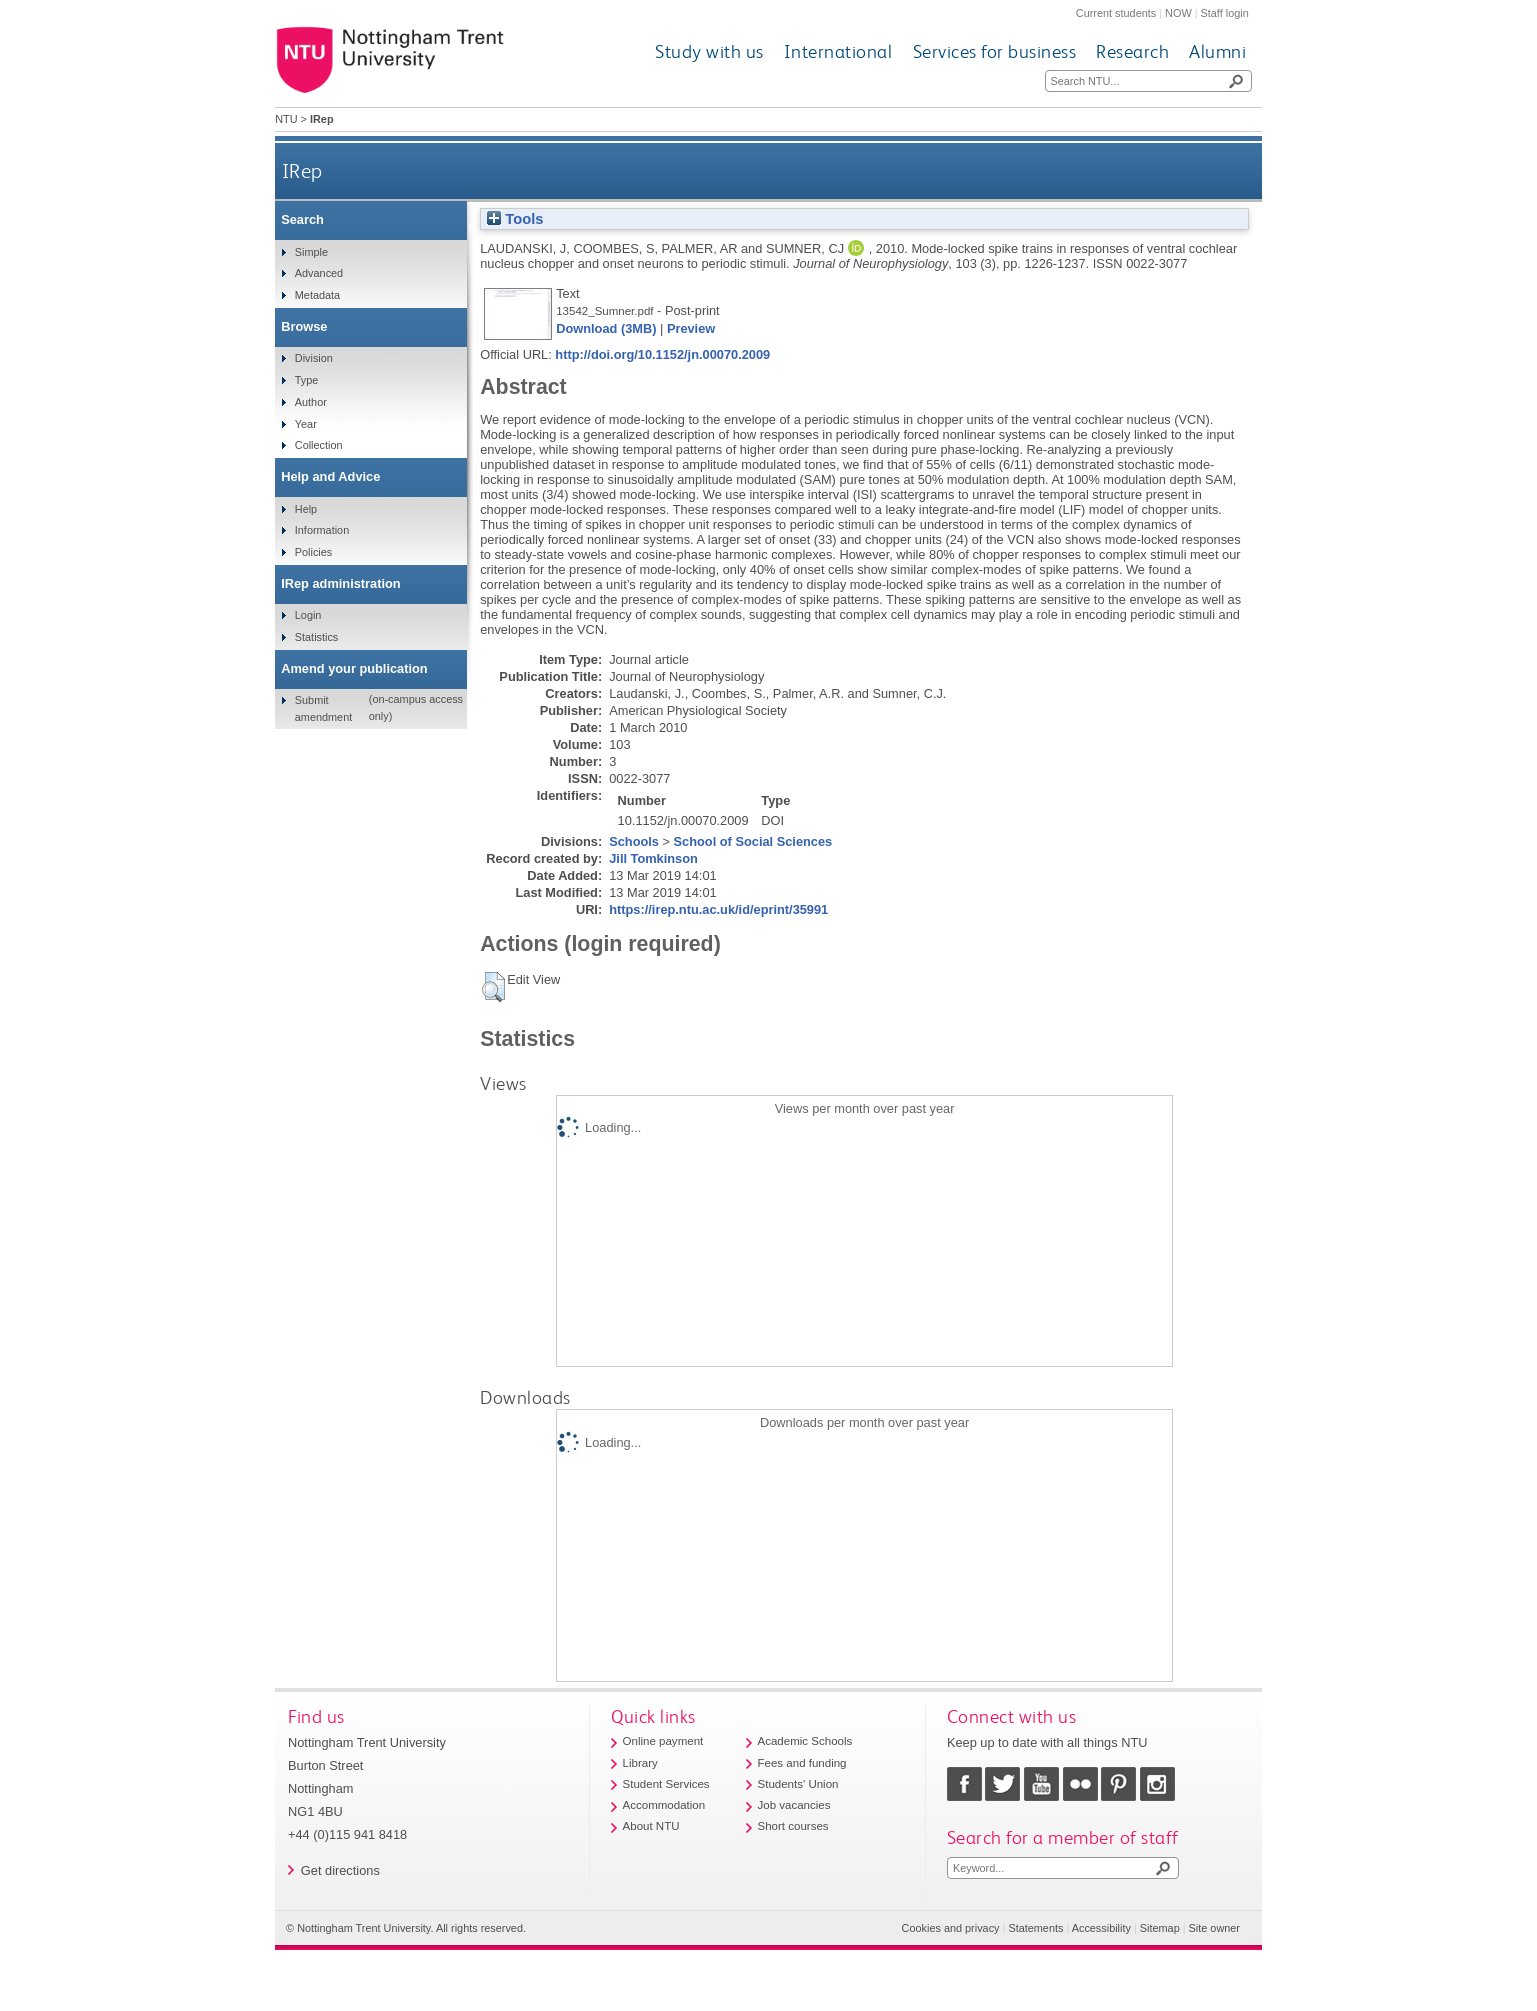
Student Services (666, 1784)
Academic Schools (805, 1741)
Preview (691, 328)
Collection (319, 445)
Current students (1116, 13)
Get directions (340, 1870)
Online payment (663, 1741)
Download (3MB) (606, 328)
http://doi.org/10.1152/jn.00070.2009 (662, 354)
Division (314, 358)
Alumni (1217, 51)
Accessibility (1101, 1928)
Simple (311, 252)
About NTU (651, 1826)
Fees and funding (802, 1763)
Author (311, 402)
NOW (1178, 13)
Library (640, 1763)
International (838, 51)
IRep (302, 170)
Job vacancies (794, 1805)
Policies (313, 552)
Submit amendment (323, 708)
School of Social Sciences (753, 841)
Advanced (319, 273)
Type (307, 380)
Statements (1035, 1928)
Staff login (1225, 13)
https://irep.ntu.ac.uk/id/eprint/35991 (718, 909)
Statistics (317, 637)
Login (308, 615)
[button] (493, 987)
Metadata (317, 295)
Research (1132, 51)
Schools (634, 841)
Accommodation (664, 1805)
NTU (286, 119)
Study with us (709, 51)
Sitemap (1160, 1928)
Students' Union (798, 1784)
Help (306, 509)
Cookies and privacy (951, 1928)
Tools (515, 219)
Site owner (1214, 1928)
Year (306, 424)
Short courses (793, 1826)
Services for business (995, 51)
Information (322, 530)
